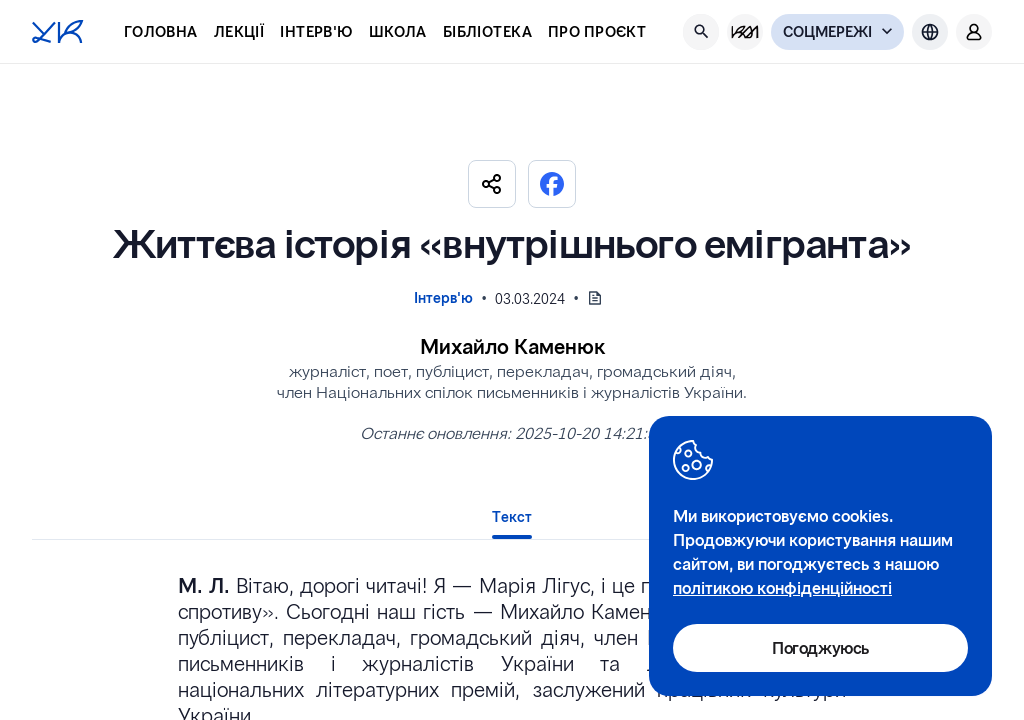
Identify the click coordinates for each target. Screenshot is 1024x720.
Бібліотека (487, 31)
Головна (161, 31)
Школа (398, 31)
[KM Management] (745, 32)
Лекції (239, 31)
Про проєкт (597, 31)
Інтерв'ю (316, 31)
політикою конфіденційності (782, 587)
